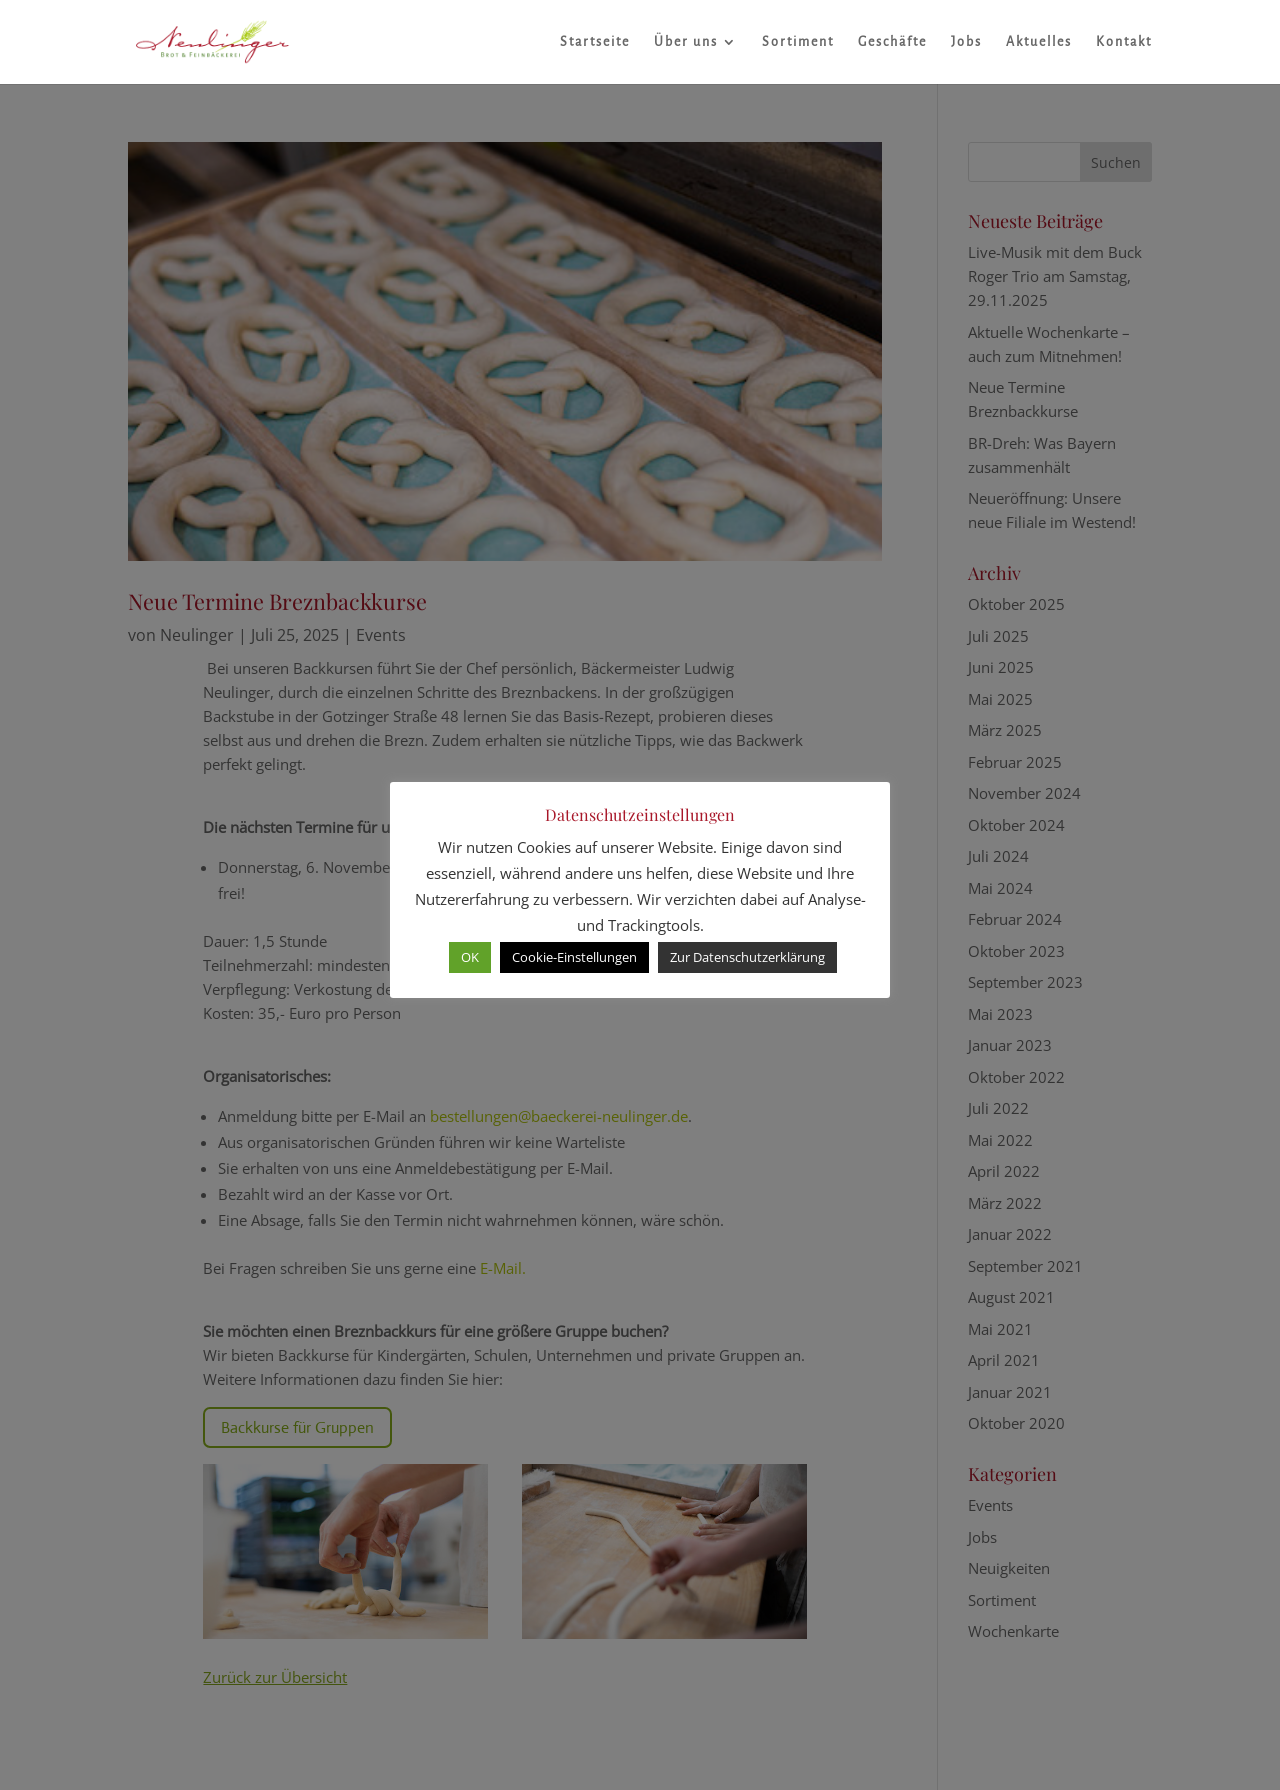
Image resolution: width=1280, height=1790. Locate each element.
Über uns (686, 42)
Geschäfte (892, 42)
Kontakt (1124, 42)
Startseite (595, 42)
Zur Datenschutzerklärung (747, 957)
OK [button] (470, 957)
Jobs (966, 42)
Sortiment (798, 42)
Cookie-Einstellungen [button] (574, 957)
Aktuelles (1039, 42)
